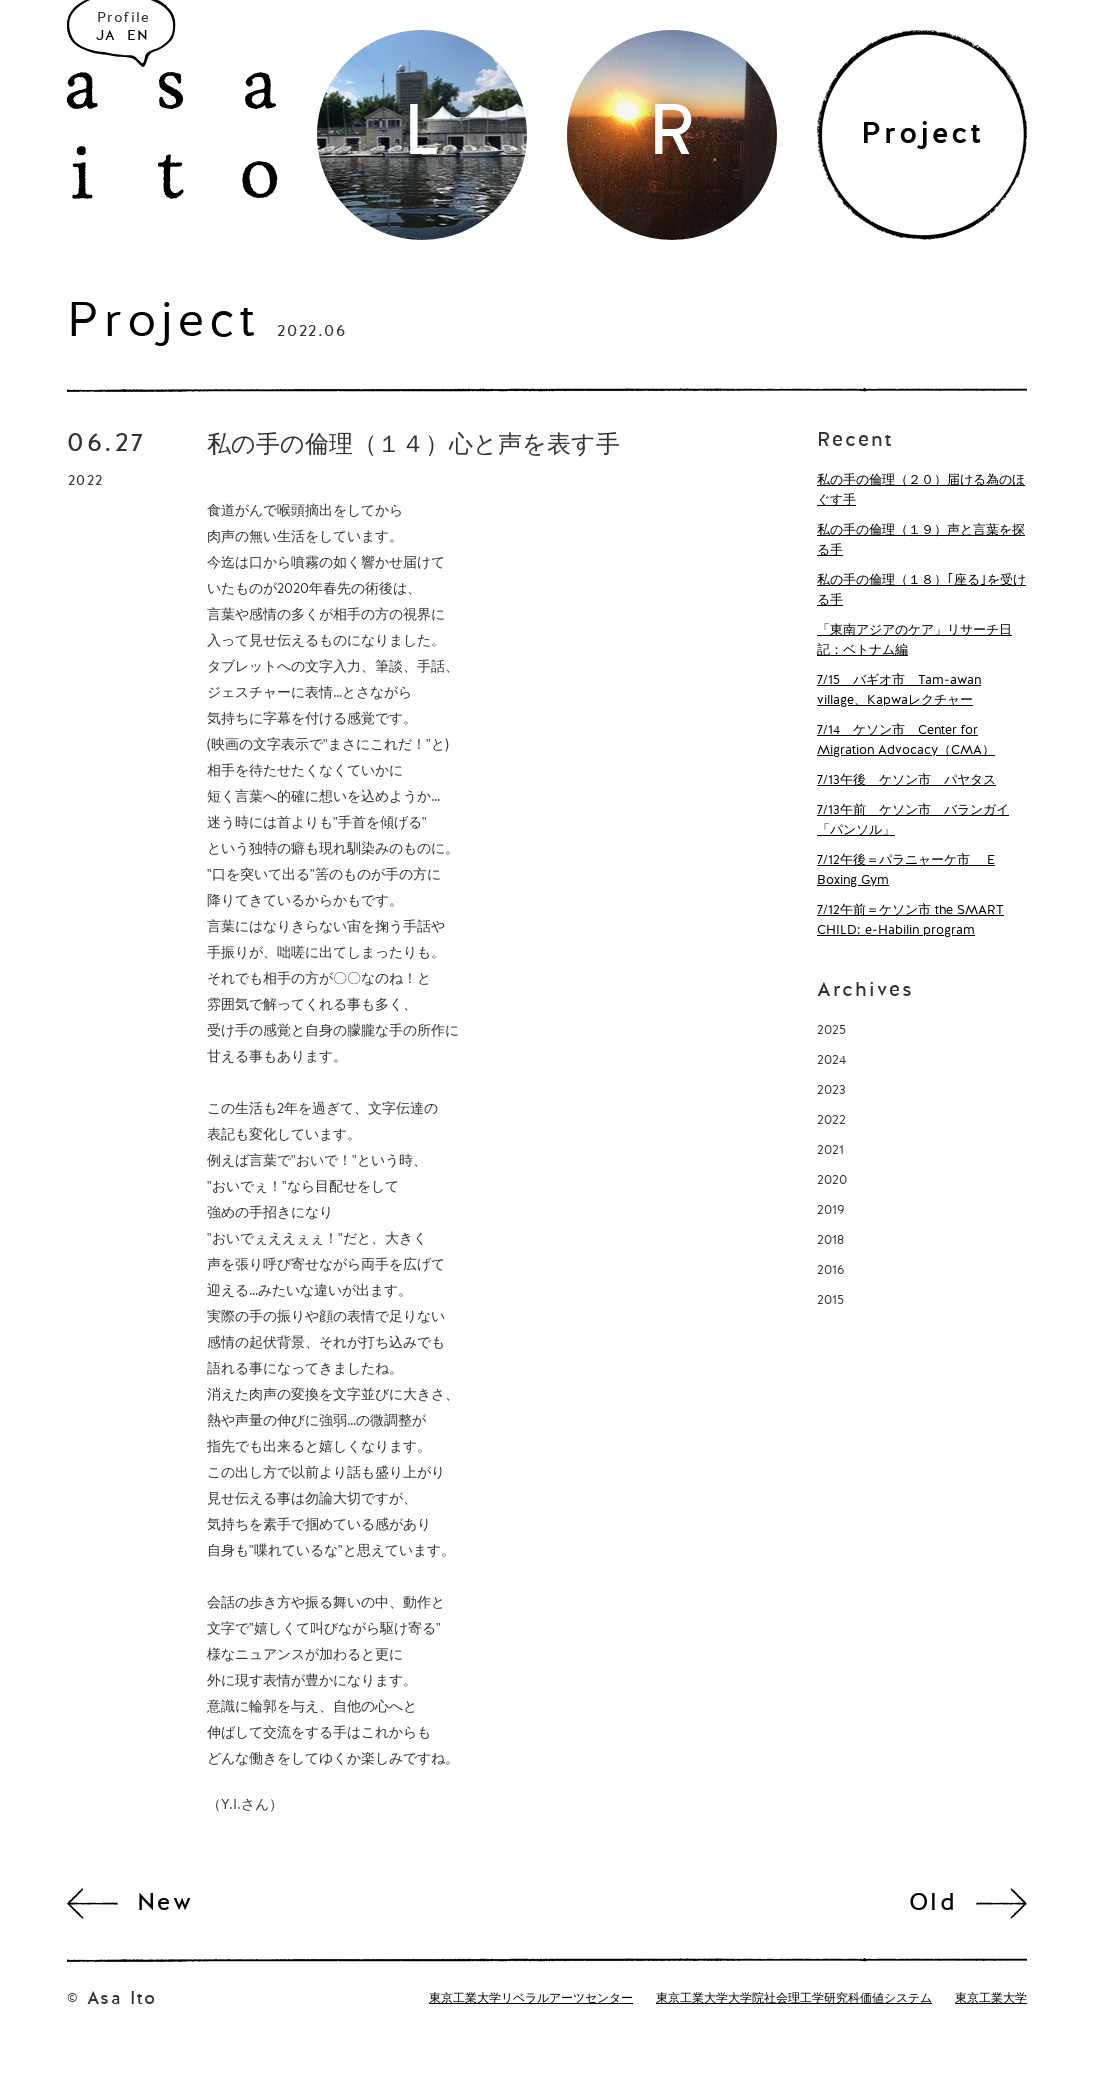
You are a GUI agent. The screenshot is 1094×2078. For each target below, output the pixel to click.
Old (933, 1904)
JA (106, 36)
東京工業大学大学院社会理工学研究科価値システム (794, 1999)
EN (138, 36)
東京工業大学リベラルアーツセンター (531, 1999)
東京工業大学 (991, 1999)
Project (163, 324)
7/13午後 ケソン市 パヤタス (906, 780)
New (165, 1904)
